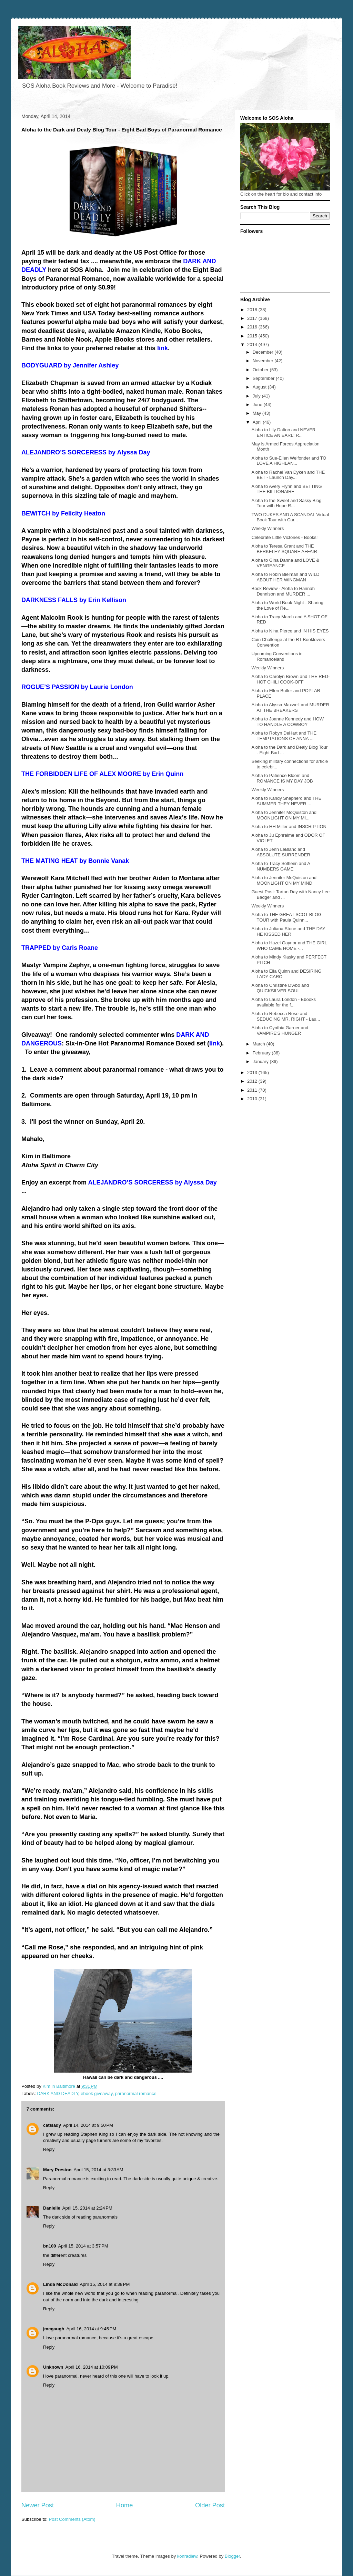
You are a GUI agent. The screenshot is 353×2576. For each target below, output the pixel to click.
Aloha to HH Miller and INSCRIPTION (288, 826)
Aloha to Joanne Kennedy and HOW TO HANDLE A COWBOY (287, 721)
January (261, 1061)
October (261, 369)
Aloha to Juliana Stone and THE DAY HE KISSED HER (288, 931)
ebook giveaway (96, 2093)
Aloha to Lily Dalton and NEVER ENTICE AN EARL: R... (283, 432)
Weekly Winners (267, 528)
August (260, 387)
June (258, 404)
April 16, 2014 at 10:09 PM (91, 2367)
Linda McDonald (60, 2284)
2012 (253, 1081)
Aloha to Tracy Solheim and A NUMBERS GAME (280, 866)
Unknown (53, 2367)
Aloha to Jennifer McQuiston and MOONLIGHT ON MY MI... (283, 815)
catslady (52, 2125)
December (264, 352)
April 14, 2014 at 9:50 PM (88, 2125)
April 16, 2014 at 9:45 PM (91, 2328)
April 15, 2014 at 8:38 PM (105, 2284)
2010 (253, 1098)
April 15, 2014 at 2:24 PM (87, 2208)
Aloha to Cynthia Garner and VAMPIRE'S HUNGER (279, 1030)
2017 (253, 318)
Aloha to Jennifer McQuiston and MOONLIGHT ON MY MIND (283, 880)
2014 (253, 344)
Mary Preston (57, 2169)
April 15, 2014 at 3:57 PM (83, 2246)
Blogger (232, 2556)
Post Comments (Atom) (72, 2519)
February (262, 1052)
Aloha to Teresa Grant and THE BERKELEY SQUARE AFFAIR (284, 548)
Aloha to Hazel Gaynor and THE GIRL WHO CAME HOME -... (289, 945)
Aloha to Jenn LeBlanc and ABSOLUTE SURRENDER (280, 852)
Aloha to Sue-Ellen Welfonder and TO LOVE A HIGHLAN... (288, 460)
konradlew (187, 2556)
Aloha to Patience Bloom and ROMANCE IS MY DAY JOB (282, 778)
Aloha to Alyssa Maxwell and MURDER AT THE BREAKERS (290, 707)
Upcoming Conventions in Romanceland (276, 656)
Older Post (210, 2505)
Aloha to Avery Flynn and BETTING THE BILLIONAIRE (286, 489)
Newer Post (37, 2505)
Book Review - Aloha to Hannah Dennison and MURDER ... (283, 591)
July (257, 396)
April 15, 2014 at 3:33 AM (98, 2169)
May (257, 413)
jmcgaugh (53, 2328)
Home (124, 2505)
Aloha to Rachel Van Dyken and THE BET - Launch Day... (288, 475)
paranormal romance (136, 2093)
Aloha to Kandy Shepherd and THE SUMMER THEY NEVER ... (286, 801)
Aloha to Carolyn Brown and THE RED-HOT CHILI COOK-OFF (290, 679)
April (258, 422)
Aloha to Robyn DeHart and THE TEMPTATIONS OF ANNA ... (283, 735)
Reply (48, 2149)
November (264, 360)
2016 (253, 327)
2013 (253, 1072)
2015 (253, 335)
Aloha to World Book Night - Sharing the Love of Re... (287, 605)
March (259, 1043)
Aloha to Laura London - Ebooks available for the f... (283, 1002)
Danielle (51, 2208)
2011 (253, 1090)
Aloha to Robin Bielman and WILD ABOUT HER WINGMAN (285, 577)
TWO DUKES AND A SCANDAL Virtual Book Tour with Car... (290, 517)
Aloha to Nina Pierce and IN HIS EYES (290, 630)
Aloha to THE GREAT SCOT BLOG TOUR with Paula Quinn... (286, 917)
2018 (253, 309)
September (264, 378)
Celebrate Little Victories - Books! (284, 537)
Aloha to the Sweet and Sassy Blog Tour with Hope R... (286, 503)
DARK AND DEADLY (57, 2093)
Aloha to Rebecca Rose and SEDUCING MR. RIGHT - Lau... (285, 1016)
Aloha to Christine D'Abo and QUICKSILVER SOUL (280, 988)
